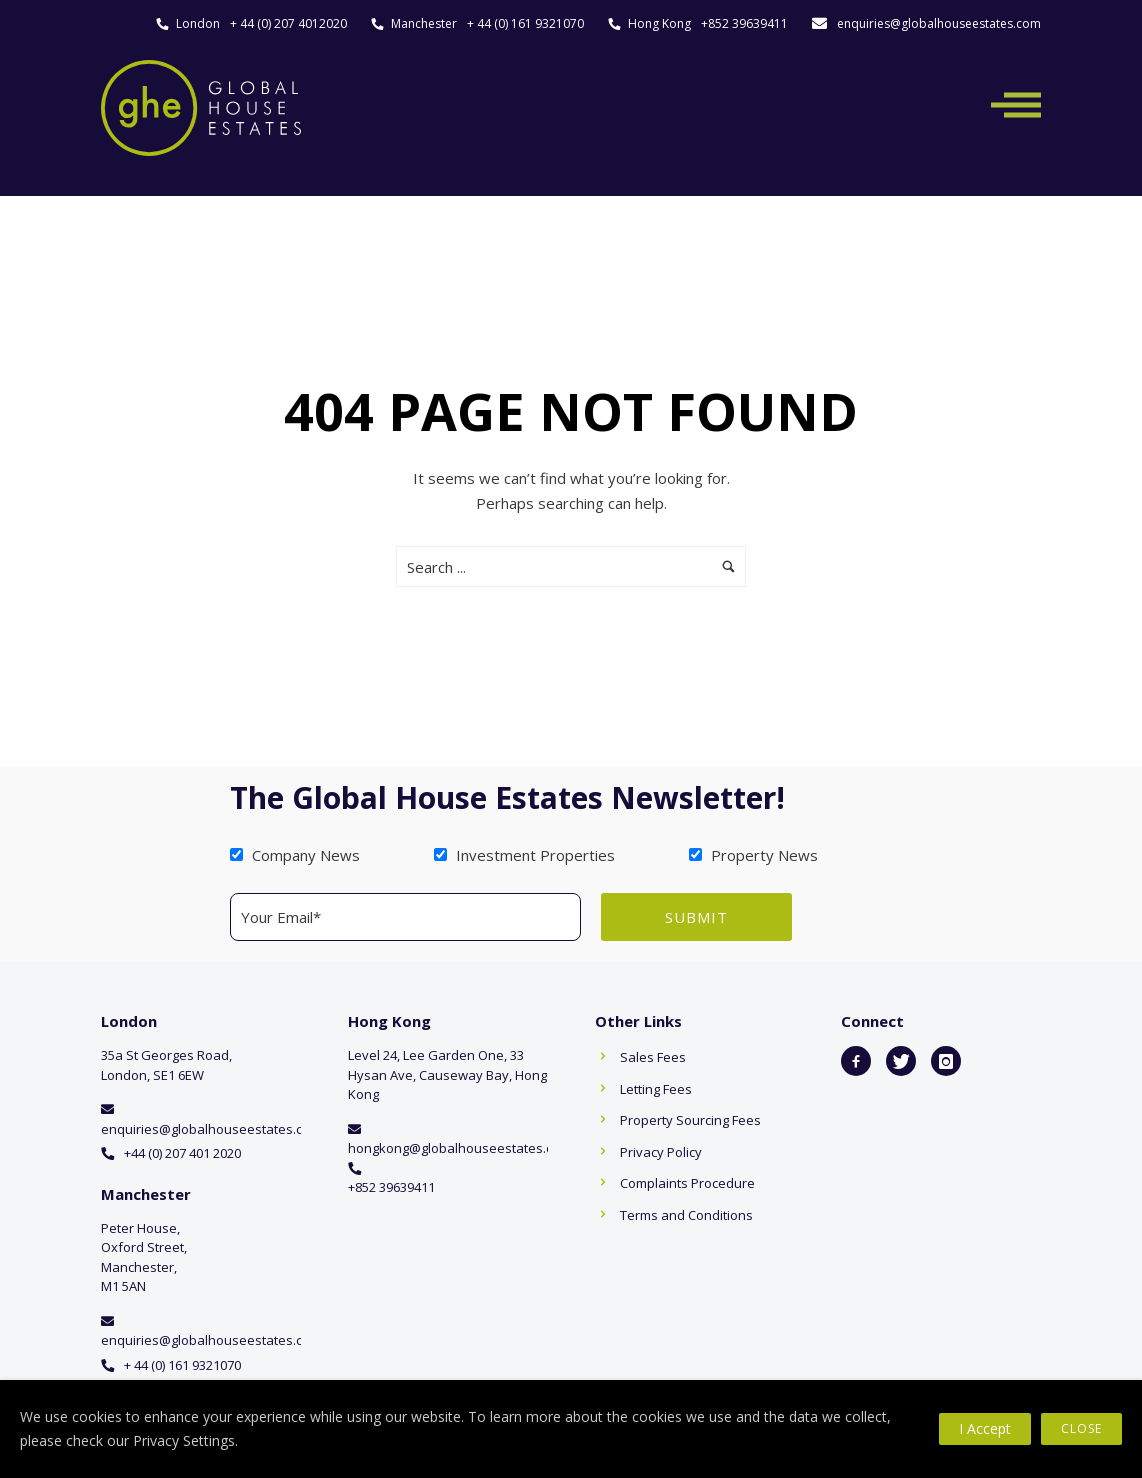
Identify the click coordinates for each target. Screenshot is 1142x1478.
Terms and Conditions (686, 1215)
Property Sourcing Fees (690, 1120)
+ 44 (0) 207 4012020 (288, 23)
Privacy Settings (184, 1440)
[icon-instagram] (946, 1061)
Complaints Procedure (687, 1183)
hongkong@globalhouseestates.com (459, 1148)
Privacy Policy (661, 1152)
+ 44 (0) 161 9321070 (525, 23)
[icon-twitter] (901, 1061)
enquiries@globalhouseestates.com (939, 23)
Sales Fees (653, 1057)
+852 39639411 (744, 23)
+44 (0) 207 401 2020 (182, 1153)
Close (1081, 1428)
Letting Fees (656, 1089)
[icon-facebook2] (856, 1061)
